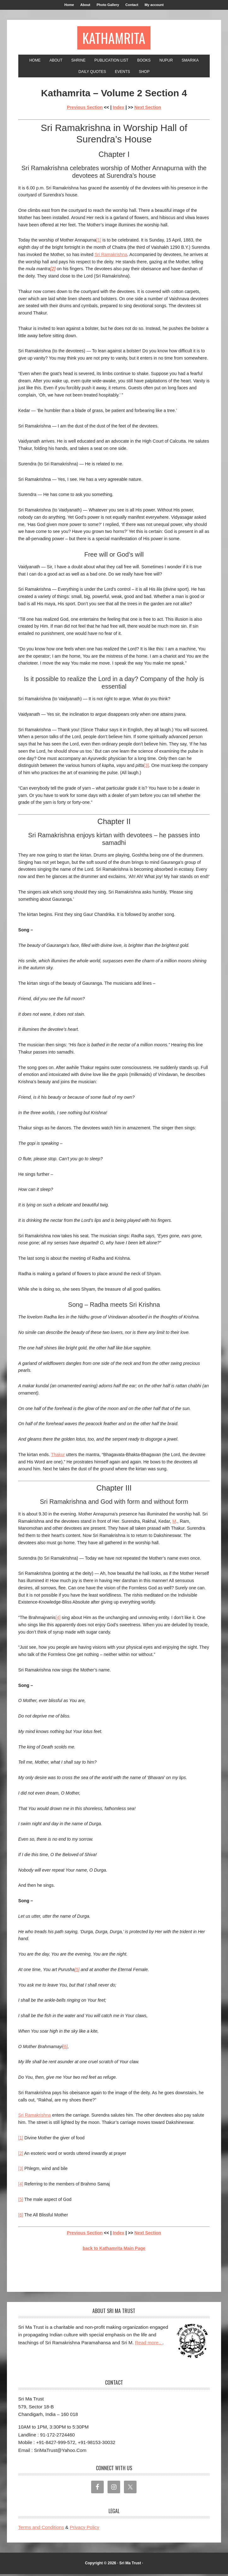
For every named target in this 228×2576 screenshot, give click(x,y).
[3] (146, 767)
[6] (65, 2048)
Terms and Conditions (41, 2529)
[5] (77, 1971)
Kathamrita (114, 38)
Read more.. (148, 2344)
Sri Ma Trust (130, 2565)
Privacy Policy (84, 2529)
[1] (98, 241)
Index (119, 109)
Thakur (58, 1456)
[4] (58, 1619)
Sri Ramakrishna (111, 256)
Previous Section (85, 109)
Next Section (147, 109)
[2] (20, 2155)
